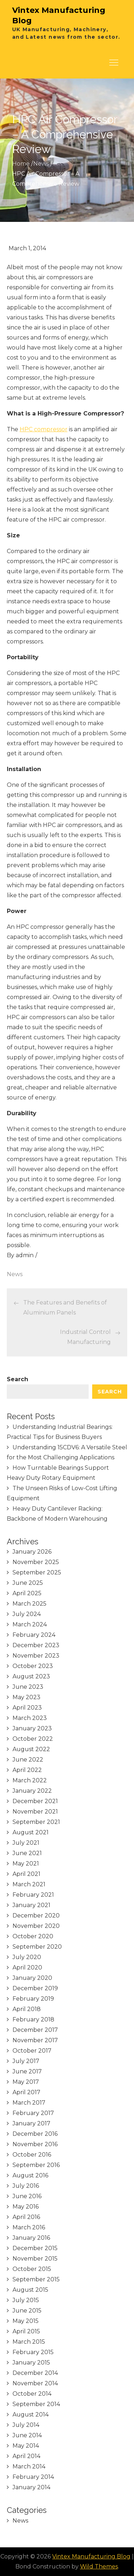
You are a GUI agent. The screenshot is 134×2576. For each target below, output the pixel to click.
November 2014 (35, 2383)
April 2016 (26, 2217)
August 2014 (31, 2414)
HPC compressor (44, 429)
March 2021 (29, 1884)
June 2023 (28, 1686)
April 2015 (26, 2331)
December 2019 (35, 1988)
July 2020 (27, 1957)
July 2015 (26, 2300)
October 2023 (33, 1666)
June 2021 (27, 1853)
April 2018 (27, 2009)
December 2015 (35, 2248)
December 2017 (35, 2029)
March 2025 (29, 1603)
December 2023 (36, 1645)
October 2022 (33, 1738)
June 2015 (27, 2310)
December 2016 (35, 2133)
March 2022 (30, 1780)
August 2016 (30, 2175)
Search (17, 1379)
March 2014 (29, 2466)
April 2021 (26, 1874)
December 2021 (35, 1801)
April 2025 (27, 1593)
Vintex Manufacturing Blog (91, 2556)
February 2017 (33, 2113)
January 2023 (32, 1728)
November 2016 (35, 2144)
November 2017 (35, 2040)
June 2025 (28, 1582)
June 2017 (27, 2071)
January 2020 (32, 1977)
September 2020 (37, 1946)
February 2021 (33, 1894)
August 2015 (30, 2289)
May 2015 (26, 2321)
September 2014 (36, 2404)
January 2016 (31, 2237)
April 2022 (27, 1770)
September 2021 (36, 1822)
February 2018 (33, 2019)
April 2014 (26, 2456)
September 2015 (36, 2279)
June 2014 (27, 2435)
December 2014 (35, 2373)
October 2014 (32, 2393)
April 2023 (27, 1707)
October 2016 (32, 2154)
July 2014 (26, 2424)
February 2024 (34, 1634)
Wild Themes (99, 2566)
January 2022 (32, 1790)
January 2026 (32, 1551)
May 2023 (26, 1697)
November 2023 (36, 1655)
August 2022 (31, 1749)
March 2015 (29, 2341)
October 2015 (32, 2269)
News (15, 1274)
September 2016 (36, 2165)
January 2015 (31, 2362)
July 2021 (26, 1842)
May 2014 (26, 2445)
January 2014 (31, 2487)
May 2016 (26, 2206)
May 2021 (26, 1863)
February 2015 (33, 2352)
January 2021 (31, 1905)
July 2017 (26, 2061)
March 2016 (29, 2227)
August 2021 (31, 1832)
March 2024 (30, 1624)
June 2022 (28, 1759)
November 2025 (36, 1562)
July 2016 (26, 2185)
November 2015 (35, 2258)
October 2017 (32, 2050)
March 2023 (30, 1718)
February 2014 (33, 2476)
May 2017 (26, 2081)
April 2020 (27, 1967)
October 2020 (33, 1936)
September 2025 (37, 1572)
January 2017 (31, 2123)
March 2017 (29, 2102)
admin (25, 1255)
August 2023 (31, 1676)
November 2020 (36, 1926)
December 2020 (36, 1915)
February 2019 (33, 1998)
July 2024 (27, 1614)
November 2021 (35, 1811)
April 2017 (26, 2092)
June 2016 (27, 2196)
